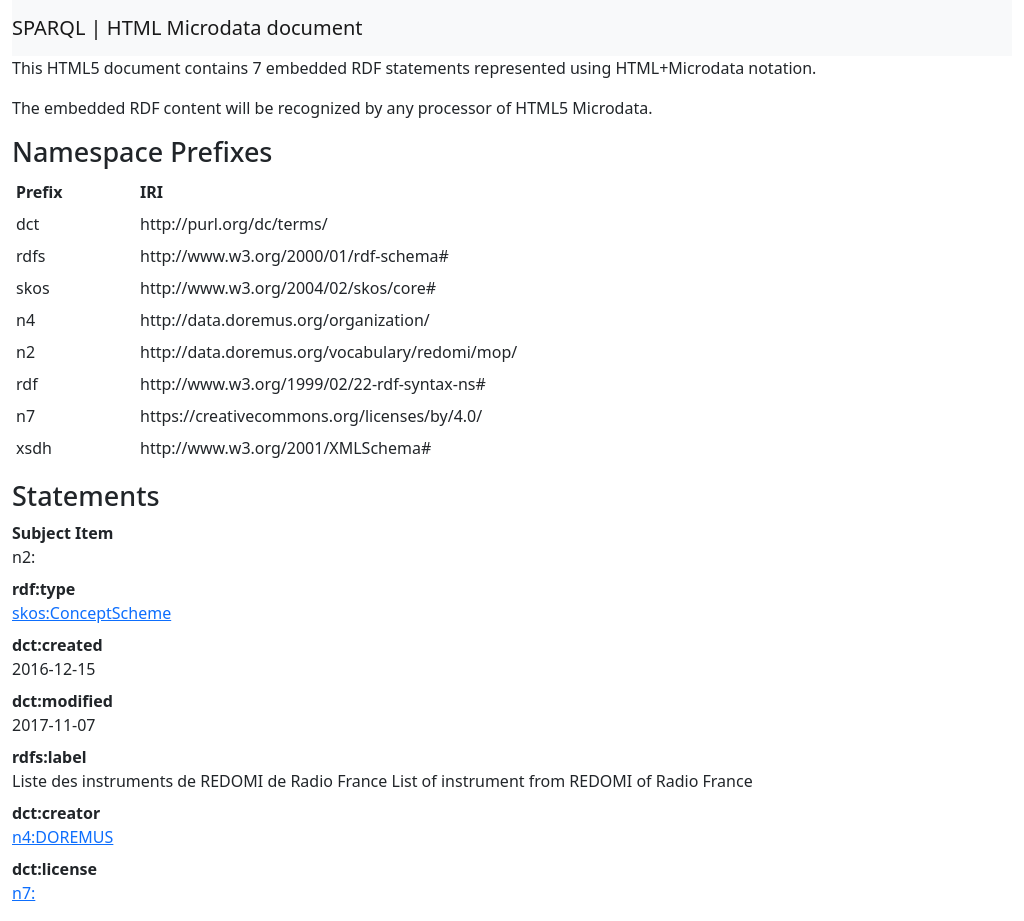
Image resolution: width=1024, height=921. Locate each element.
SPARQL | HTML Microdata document (187, 27)
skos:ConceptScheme (91, 613)
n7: (23, 893)
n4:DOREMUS (62, 837)
